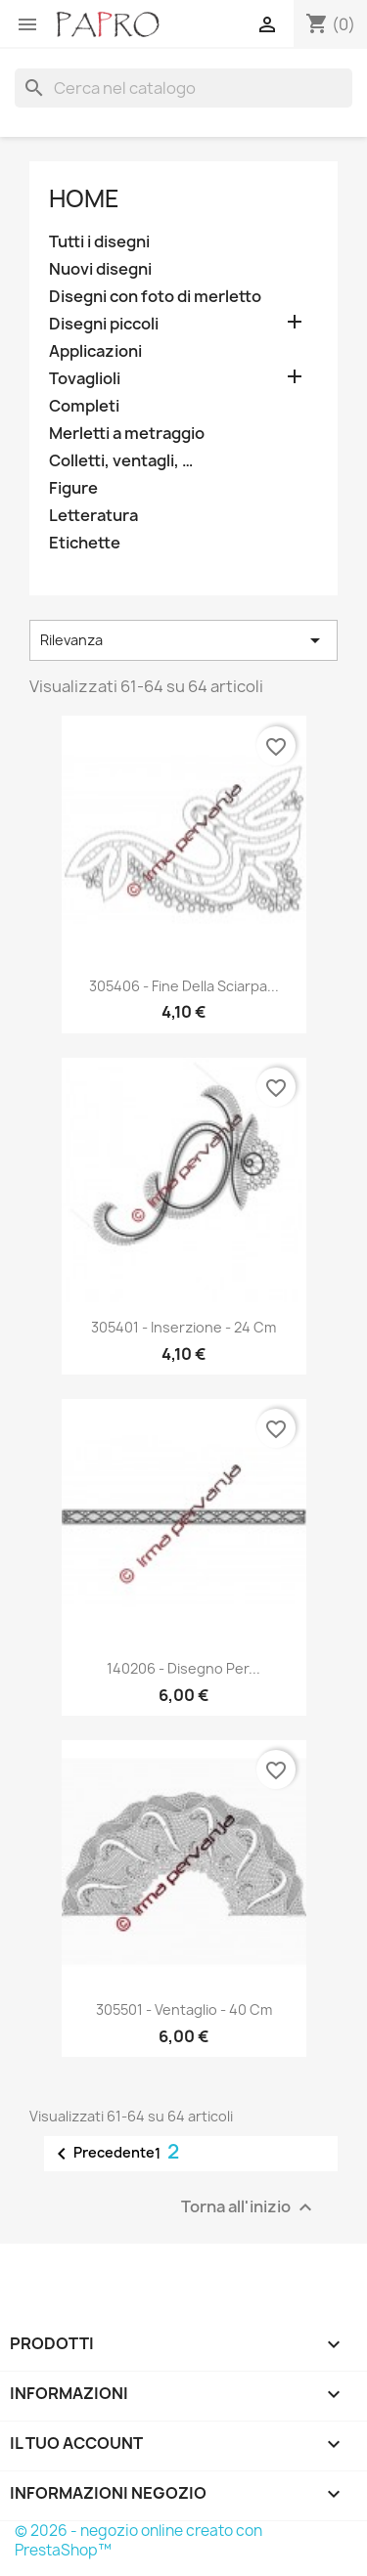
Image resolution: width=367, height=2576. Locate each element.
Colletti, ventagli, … (121, 461)
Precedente (102, 2153)
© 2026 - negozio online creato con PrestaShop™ (138, 2540)
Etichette (84, 543)
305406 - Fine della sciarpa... (184, 986)
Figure (73, 488)
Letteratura (93, 515)
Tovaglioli (84, 379)
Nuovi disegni (100, 269)
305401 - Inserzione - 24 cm (183, 1327)
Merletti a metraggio (127, 433)
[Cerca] (183, 88)
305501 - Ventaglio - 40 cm (184, 2009)
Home (84, 198)
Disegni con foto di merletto (155, 296)
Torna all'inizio (249, 2208)
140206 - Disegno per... (183, 1668)
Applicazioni (95, 351)
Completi (84, 406)
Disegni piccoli (104, 324)
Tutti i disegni (99, 242)
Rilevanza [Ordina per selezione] (183, 640)
